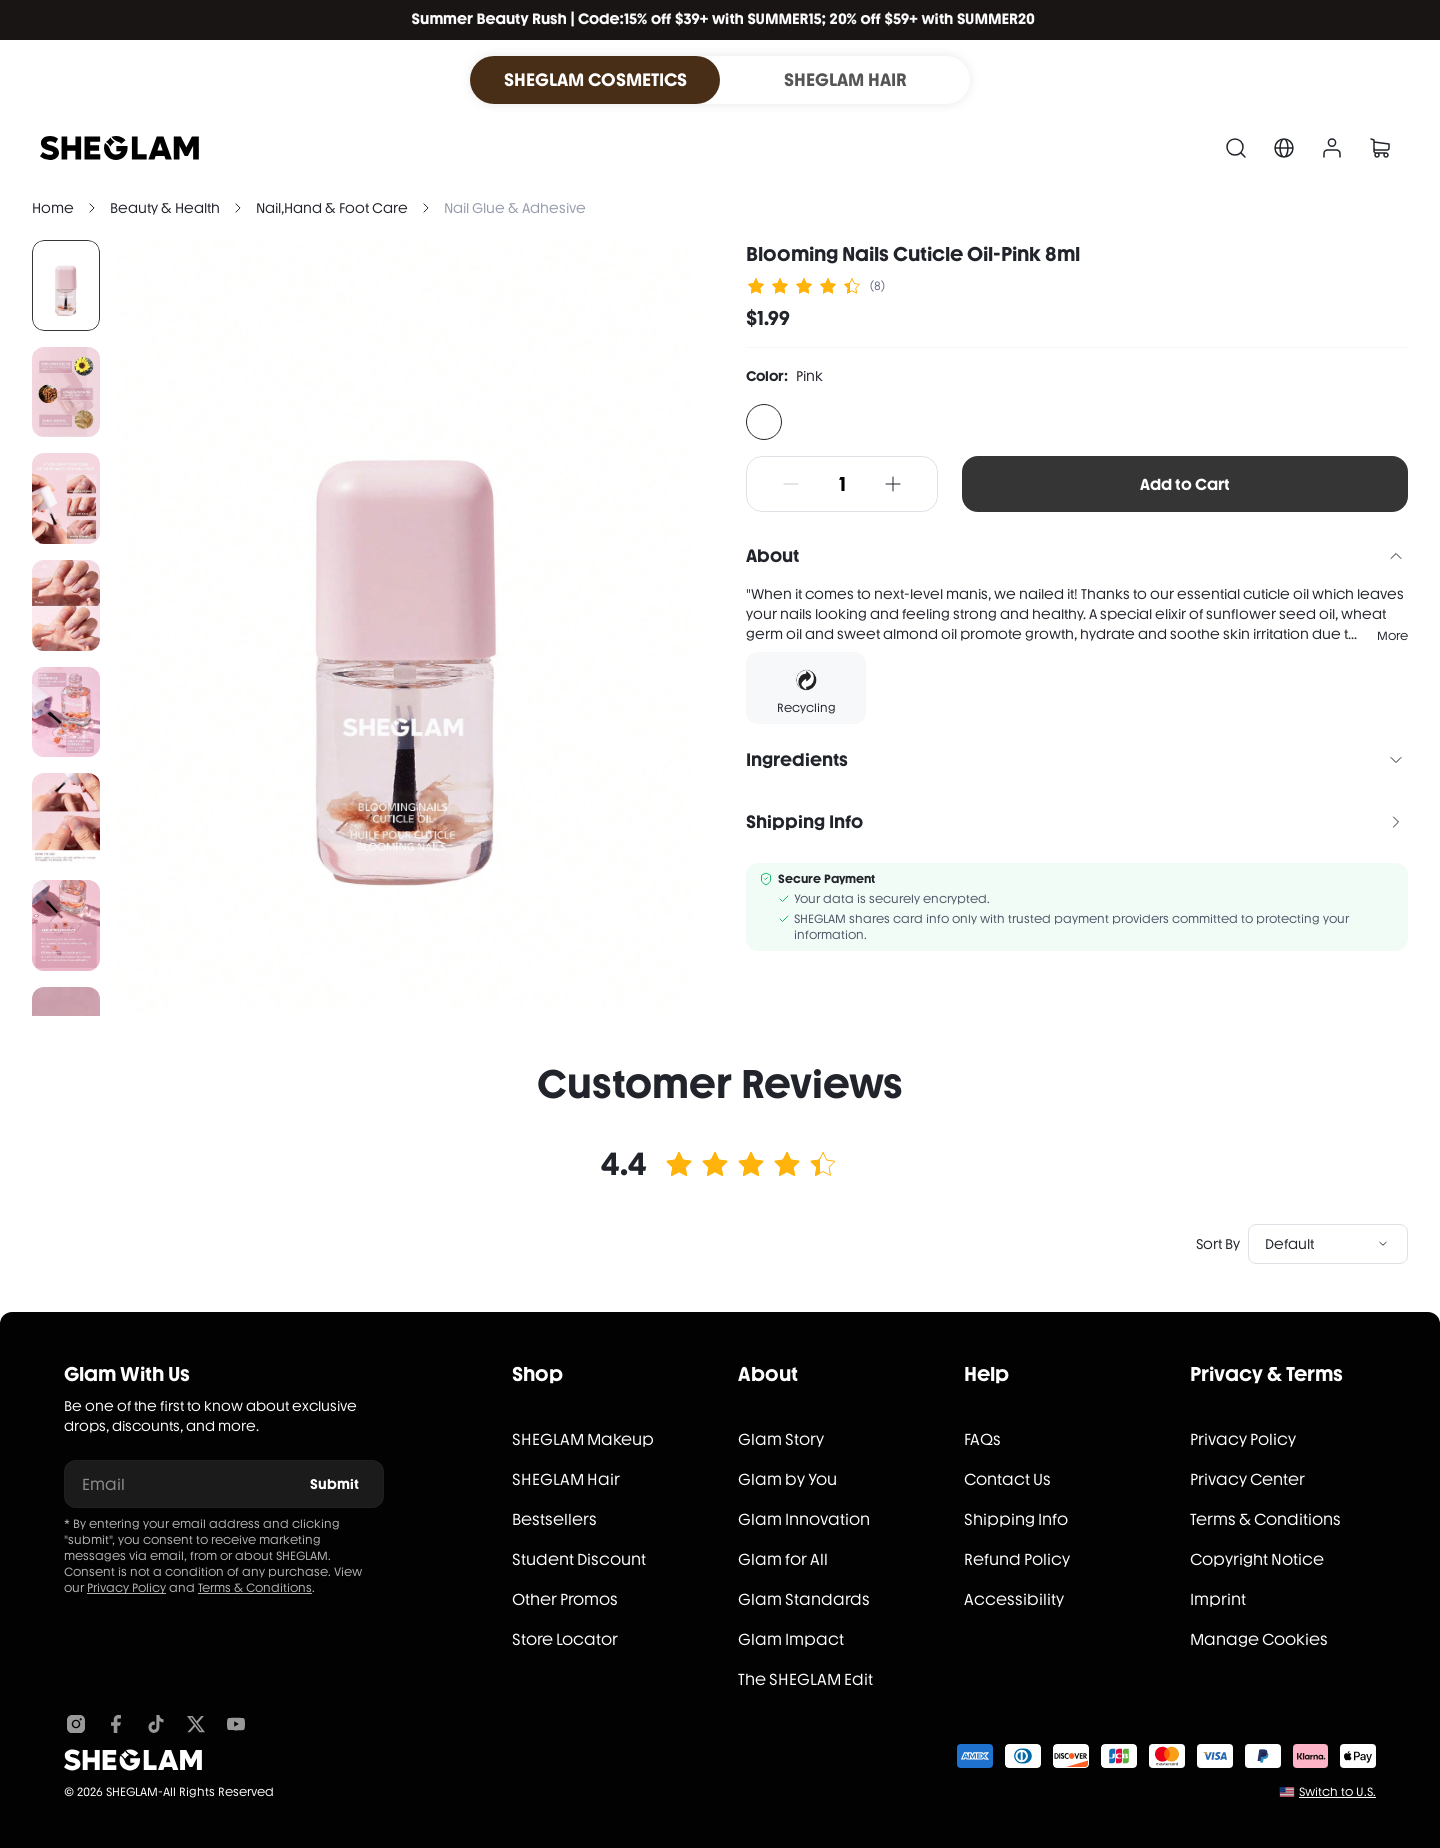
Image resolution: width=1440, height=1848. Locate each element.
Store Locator (565, 1639)
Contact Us (1007, 1479)
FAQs (982, 1439)
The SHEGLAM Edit (805, 1679)
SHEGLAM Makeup (583, 1439)
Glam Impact (791, 1639)
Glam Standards (804, 1599)
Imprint (1218, 1599)
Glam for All (783, 1559)
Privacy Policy (126, 1588)
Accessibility (1014, 1599)
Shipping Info (1016, 1519)
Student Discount (579, 1559)
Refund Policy (1017, 1559)
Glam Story (781, 1439)
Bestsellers (554, 1519)
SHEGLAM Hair (566, 1479)
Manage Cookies (1259, 1639)
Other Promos (565, 1599)
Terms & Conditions (255, 1588)
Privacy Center (1247, 1479)
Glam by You (787, 1479)
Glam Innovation (804, 1519)
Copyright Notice (1257, 1559)
